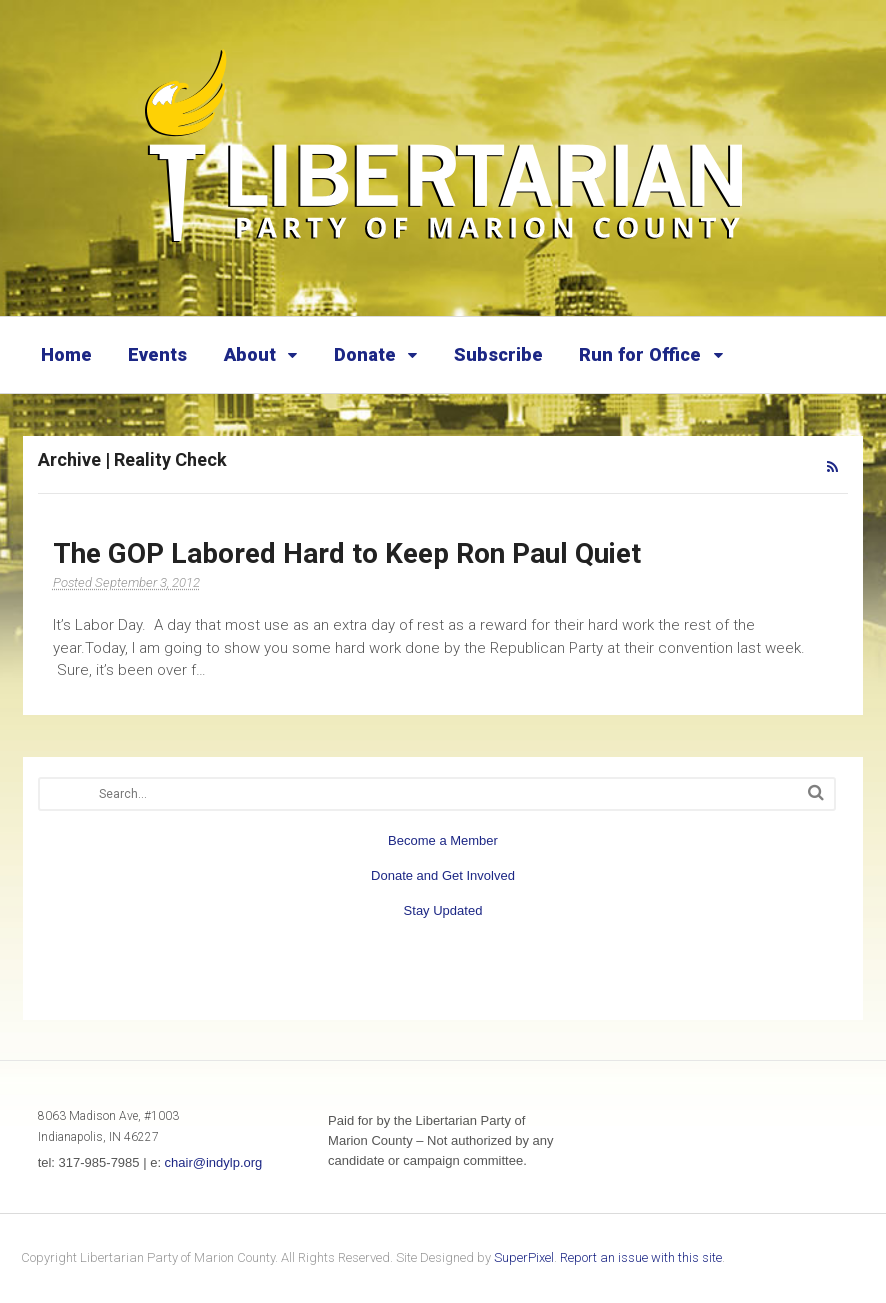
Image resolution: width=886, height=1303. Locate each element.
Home (66, 354)
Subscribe (498, 354)
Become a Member (443, 840)
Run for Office (640, 354)
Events (157, 354)
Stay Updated (443, 910)
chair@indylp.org (214, 1162)
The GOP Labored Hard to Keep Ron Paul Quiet (347, 553)
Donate (365, 354)
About (250, 354)
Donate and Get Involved (443, 875)
